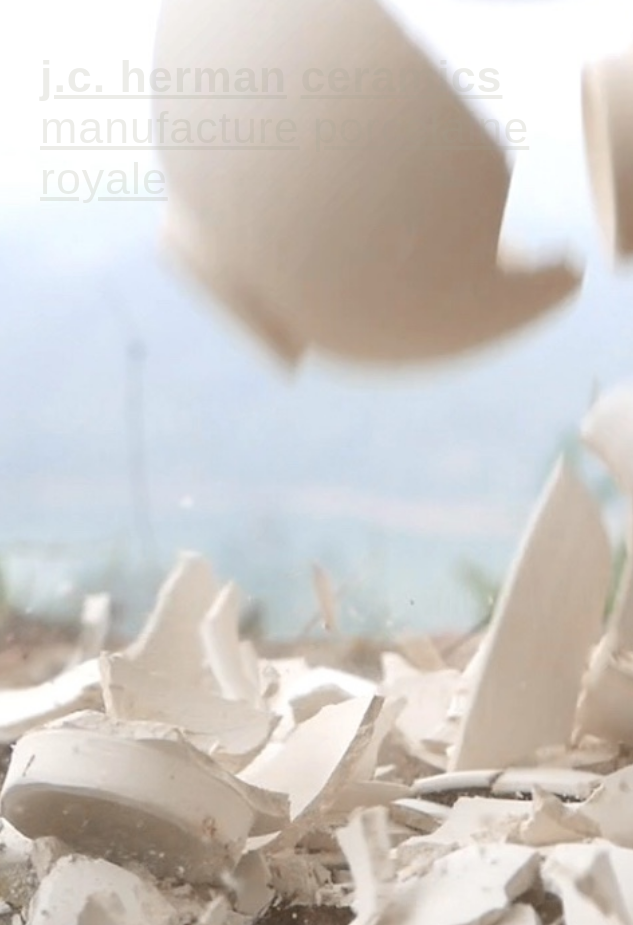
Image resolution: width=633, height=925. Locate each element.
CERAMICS (401, 76)
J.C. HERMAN (163, 76)
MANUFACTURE (170, 127)
